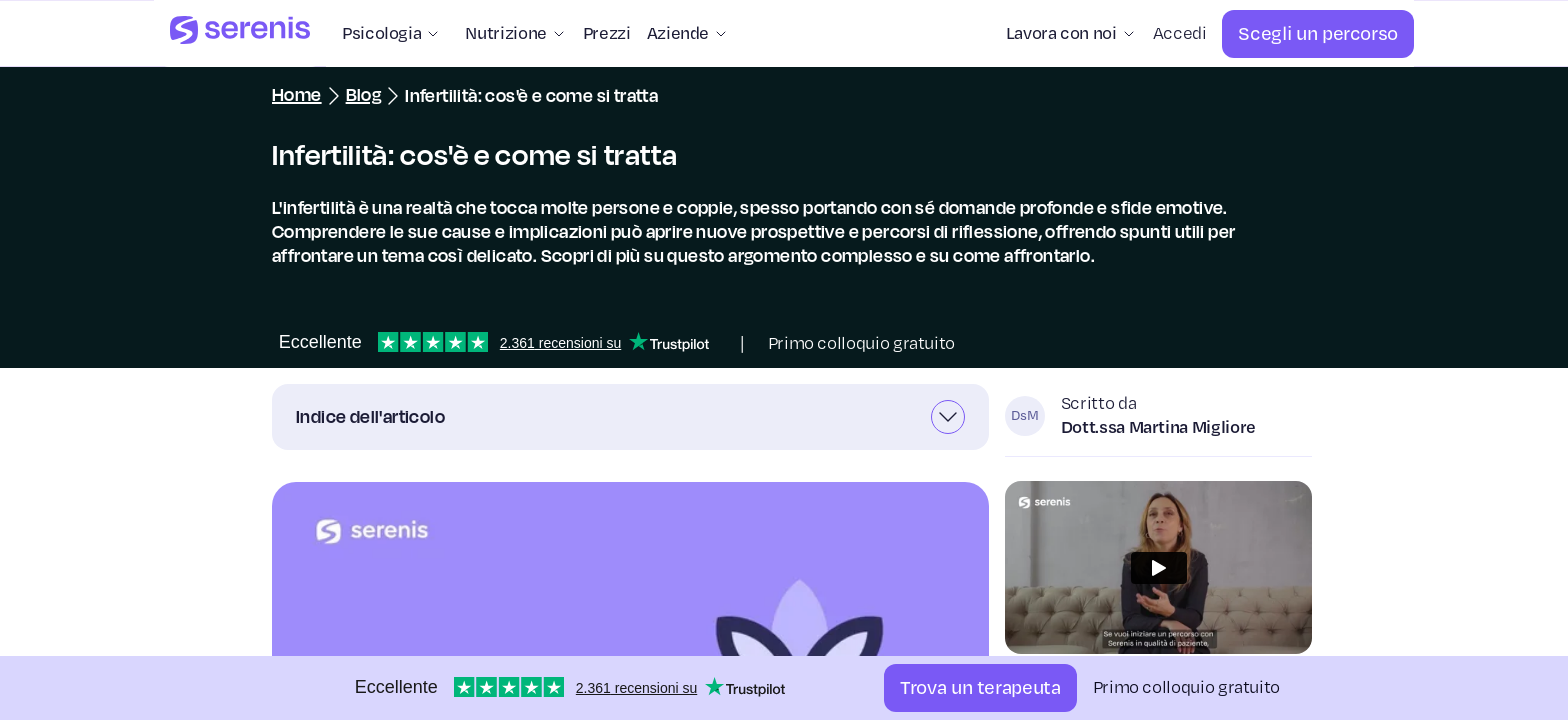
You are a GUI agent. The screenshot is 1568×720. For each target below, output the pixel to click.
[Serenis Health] (240, 33)
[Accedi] (1180, 34)
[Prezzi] (607, 34)
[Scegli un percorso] (1318, 34)
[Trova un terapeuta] (980, 688)
